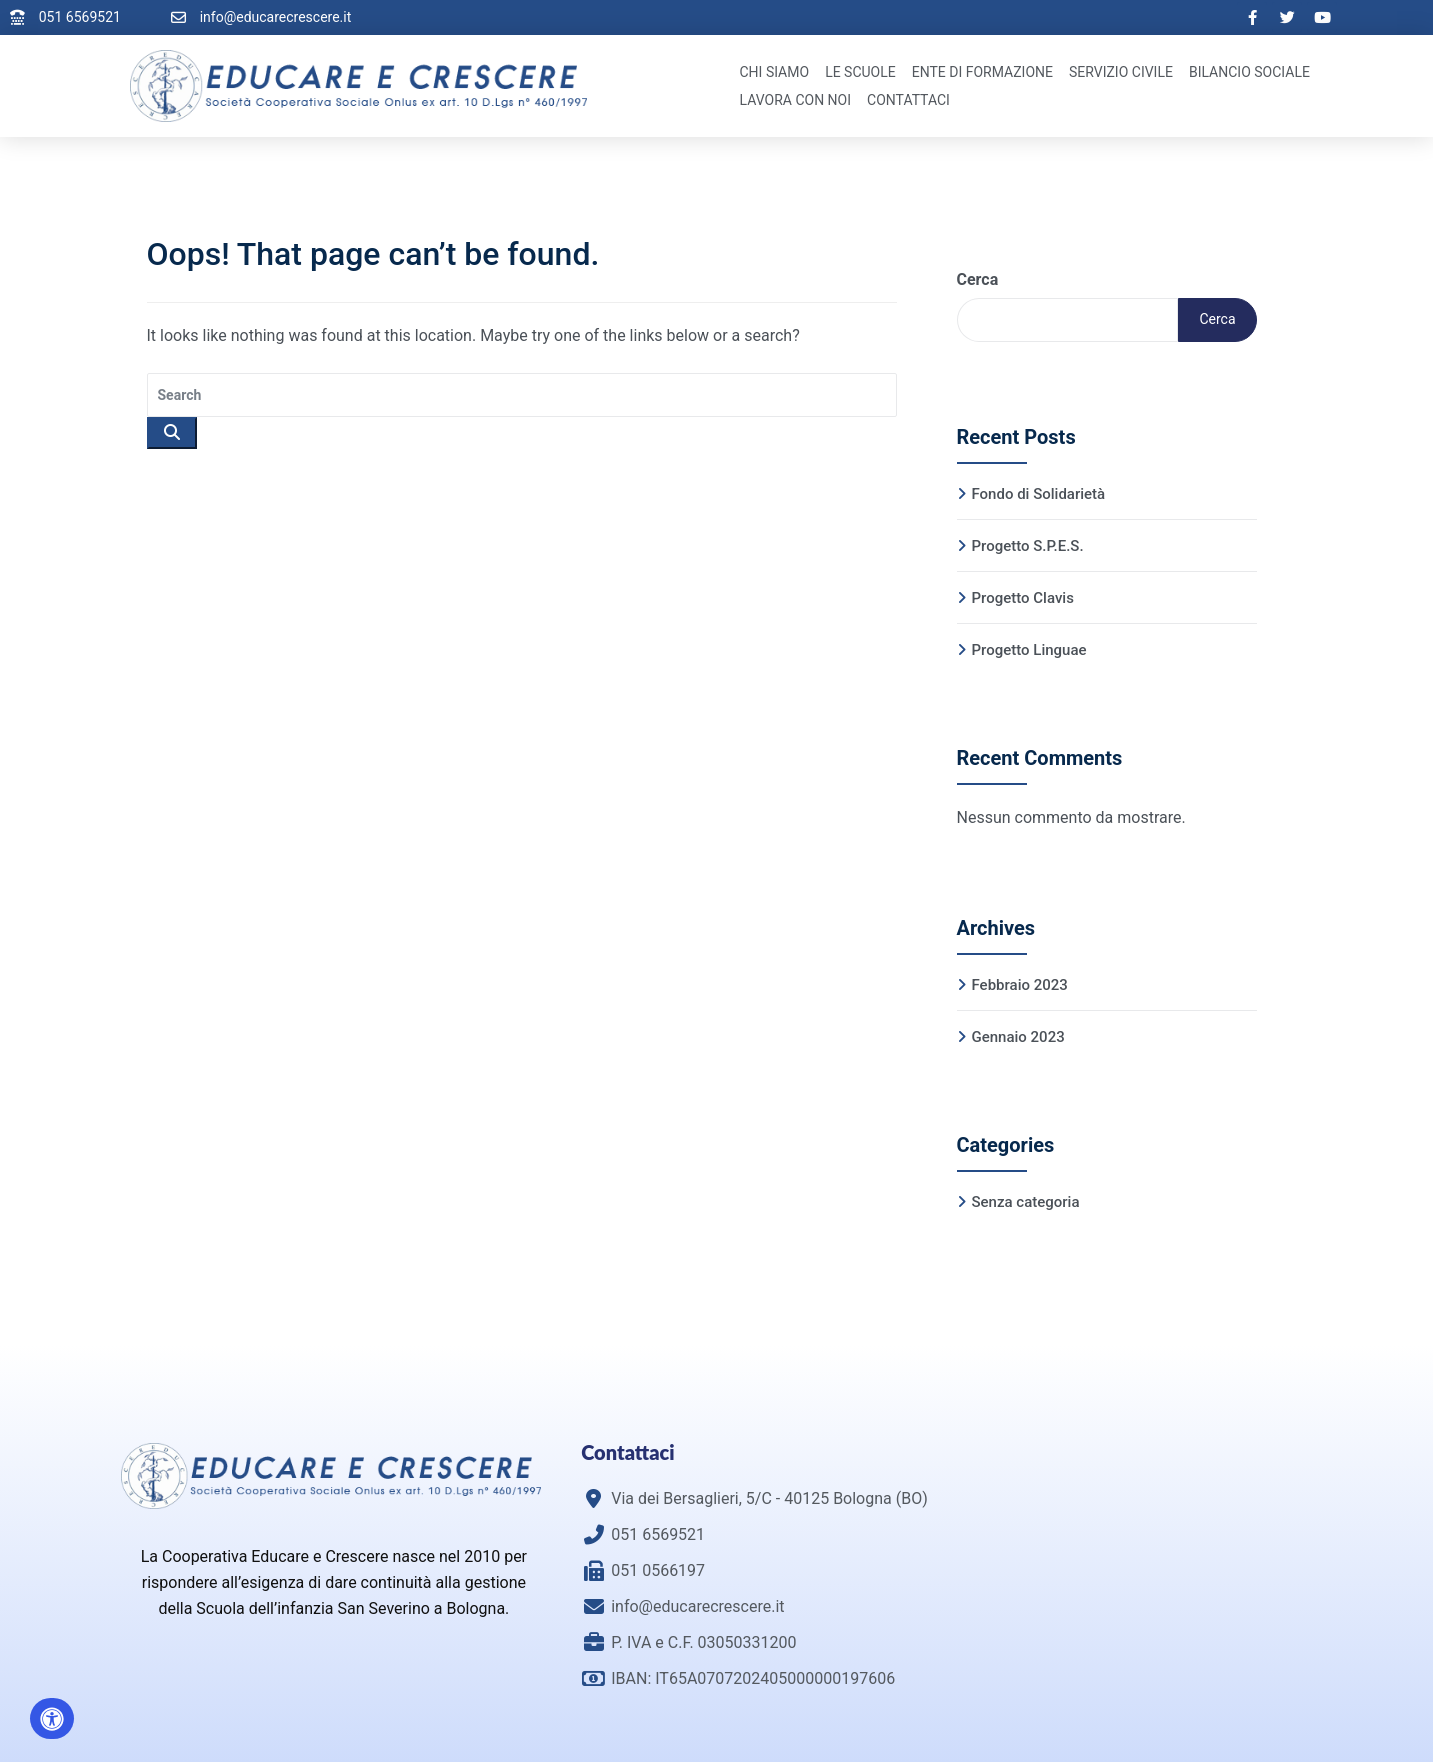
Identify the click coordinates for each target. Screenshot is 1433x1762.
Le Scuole (860, 72)
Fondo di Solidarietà (1039, 494)
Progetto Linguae (1029, 650)
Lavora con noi (796, 100)
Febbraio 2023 (1020, 985)
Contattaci (908, 100)
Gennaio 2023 (1018, 1037)
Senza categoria (1026, 1202)
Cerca (978, 279)
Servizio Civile (1121, 72)
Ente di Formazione (982, 72)
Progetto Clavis (1023, 598)
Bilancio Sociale (1249, 72)
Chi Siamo (775, 72)
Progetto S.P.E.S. (1028, 546)
